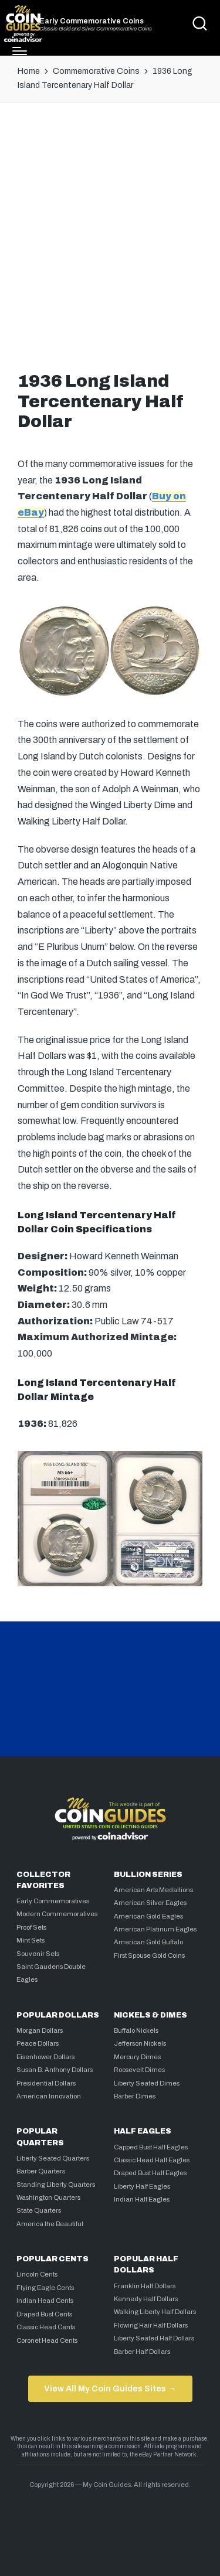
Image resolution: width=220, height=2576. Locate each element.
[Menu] (19, 51)
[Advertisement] (110, 233)
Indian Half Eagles (142, 2199)
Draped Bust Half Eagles (150, 2172)
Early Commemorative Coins (91, 21)
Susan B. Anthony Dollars (54, 2069)
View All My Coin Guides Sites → (110, 2388)
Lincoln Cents (36, 2274)
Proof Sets (31, 1927)
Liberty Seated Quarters (52, 2158)
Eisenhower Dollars (45, 2056)
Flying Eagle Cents (45, 2287)
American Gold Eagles (148, 1916)
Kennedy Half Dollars (146, 2298)
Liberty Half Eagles (142, 2186)
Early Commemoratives (52, 1900)
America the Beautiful (49, 2223)
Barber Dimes (134, 2096)
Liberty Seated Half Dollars (154, 2338)
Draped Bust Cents (44, 2314)
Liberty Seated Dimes (147, 2083)
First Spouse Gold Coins (149, 1955)
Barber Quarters (40, 2171)
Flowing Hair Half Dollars (151, 2325)
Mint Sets (30, 1940)
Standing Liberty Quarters (55, 2184)
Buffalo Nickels (136, 2030)
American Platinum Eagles (155, 1929)
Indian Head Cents (44, 2300)
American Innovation (48, 2096)
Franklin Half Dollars (144, 2285)
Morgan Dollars (39, 2030)
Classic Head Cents (45, 2326)
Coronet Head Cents (46, 2340)
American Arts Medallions (153, 1889)
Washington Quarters (48, 2197)
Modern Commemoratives (56, 1913)
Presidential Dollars (46, 2083)
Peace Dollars (37, 2043)
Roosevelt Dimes (139, 2069)
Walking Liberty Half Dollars (155, 2311)
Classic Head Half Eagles (151, 2159)
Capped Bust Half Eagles (151, 2147)
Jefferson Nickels (140, 2043)
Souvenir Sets (37, 1953)
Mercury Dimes (137, 2056)
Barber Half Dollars (142, 2351)
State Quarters (38, 2210)
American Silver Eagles (150, 1902)
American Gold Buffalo (148, 1941)
